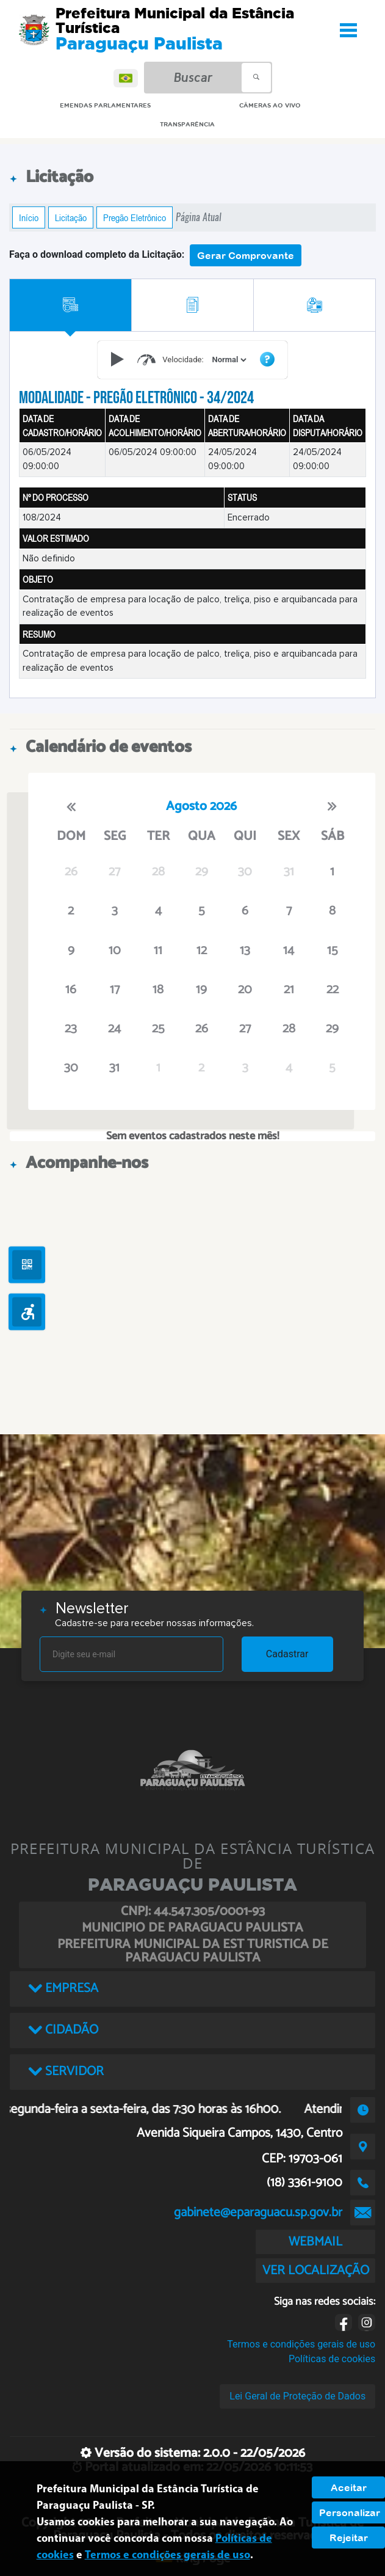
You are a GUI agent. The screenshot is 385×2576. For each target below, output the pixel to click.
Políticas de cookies (332, 2359)
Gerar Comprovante (245, 255)
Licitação (71, 217)
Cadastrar (287, 1654)
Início (28, 217)
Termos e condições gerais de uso (301, 2344)
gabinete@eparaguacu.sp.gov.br (258, 2212)
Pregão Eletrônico (134, 217)
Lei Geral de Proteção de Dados (297, 2396)
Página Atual (198, 217)
